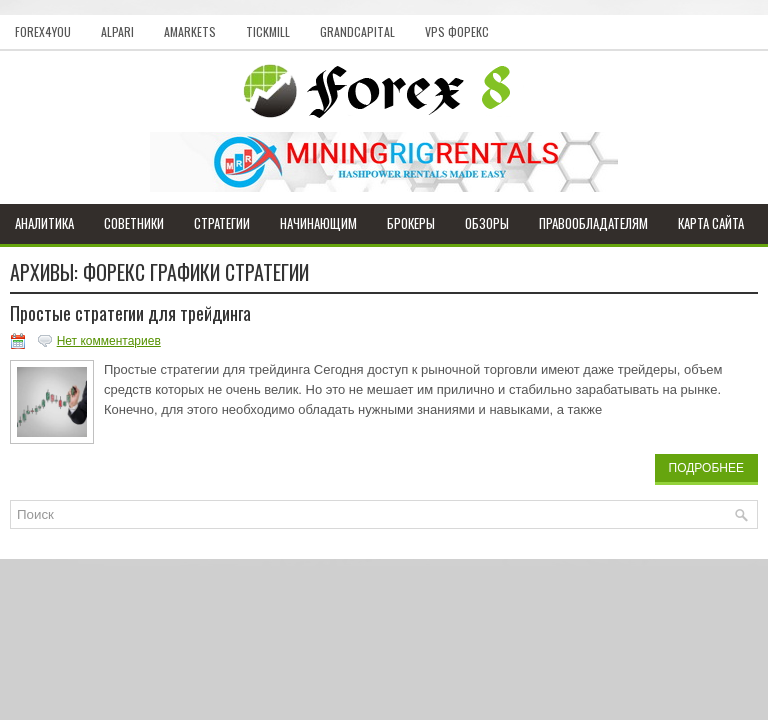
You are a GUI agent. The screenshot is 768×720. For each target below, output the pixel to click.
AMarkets (190, 31)
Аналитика (44, 223)
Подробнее (706, 468)
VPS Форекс (457, 31)
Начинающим (318, 223)
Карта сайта (711, 223)
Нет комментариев (109, 341)
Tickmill (268, 31)
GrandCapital (357, 31)
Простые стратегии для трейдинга (130, 313)
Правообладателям (593, 223)
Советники (134, 223)
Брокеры (411, 223)
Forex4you (43, 31)
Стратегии (222, 223)
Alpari (117, 31)
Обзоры (487, 223)
